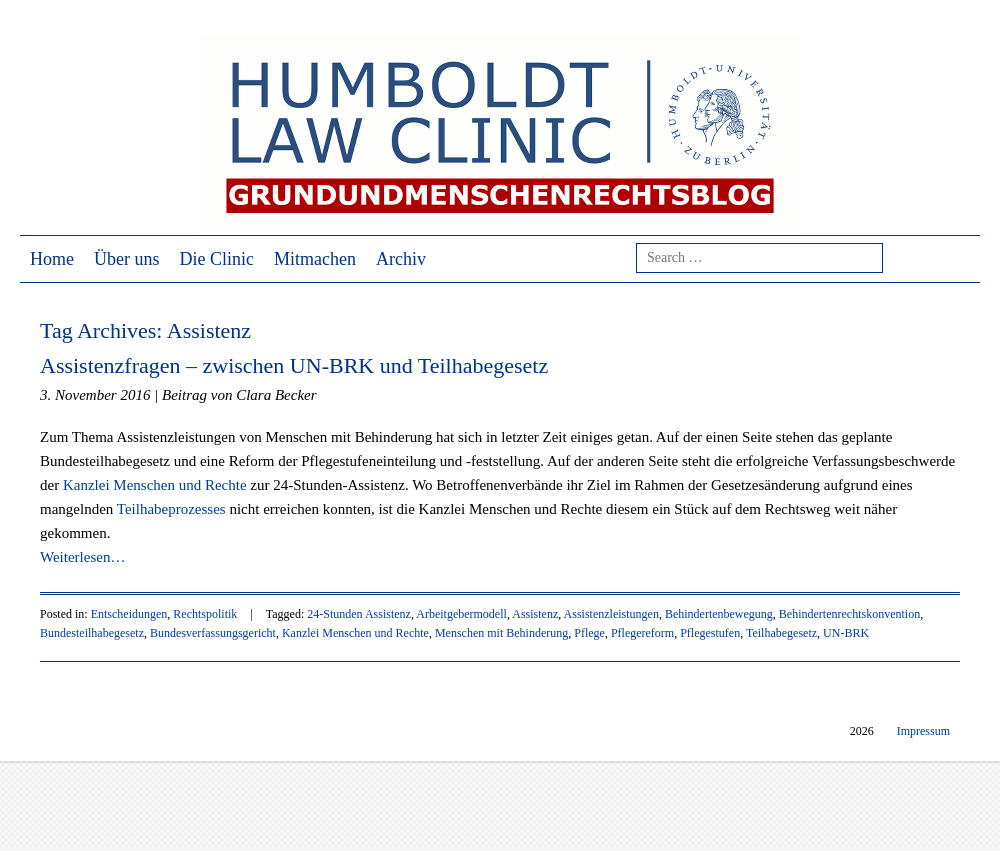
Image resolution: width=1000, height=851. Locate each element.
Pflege (589, 633)
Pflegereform (642, 633)
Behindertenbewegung (719, 614)
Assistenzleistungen (611, 614)
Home (52, 259)
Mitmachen (315, 259)
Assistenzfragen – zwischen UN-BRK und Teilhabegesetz (294, 365)
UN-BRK (846, 633)
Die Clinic (217, 259)
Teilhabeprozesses (171, 509)
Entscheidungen (129, 614)
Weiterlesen (82, 557)
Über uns (127, 259)
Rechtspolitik (205, 614)
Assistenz (535, 614)
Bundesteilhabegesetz (92, 633)
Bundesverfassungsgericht (213, 633)
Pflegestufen (710, 633)
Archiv (401, 259)
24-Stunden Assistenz (359, 614)
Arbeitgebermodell (461, 614)
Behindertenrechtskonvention (849, 614)
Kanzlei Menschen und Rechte (155, 485)
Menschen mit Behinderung (501, 633)
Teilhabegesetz (781, 633)
